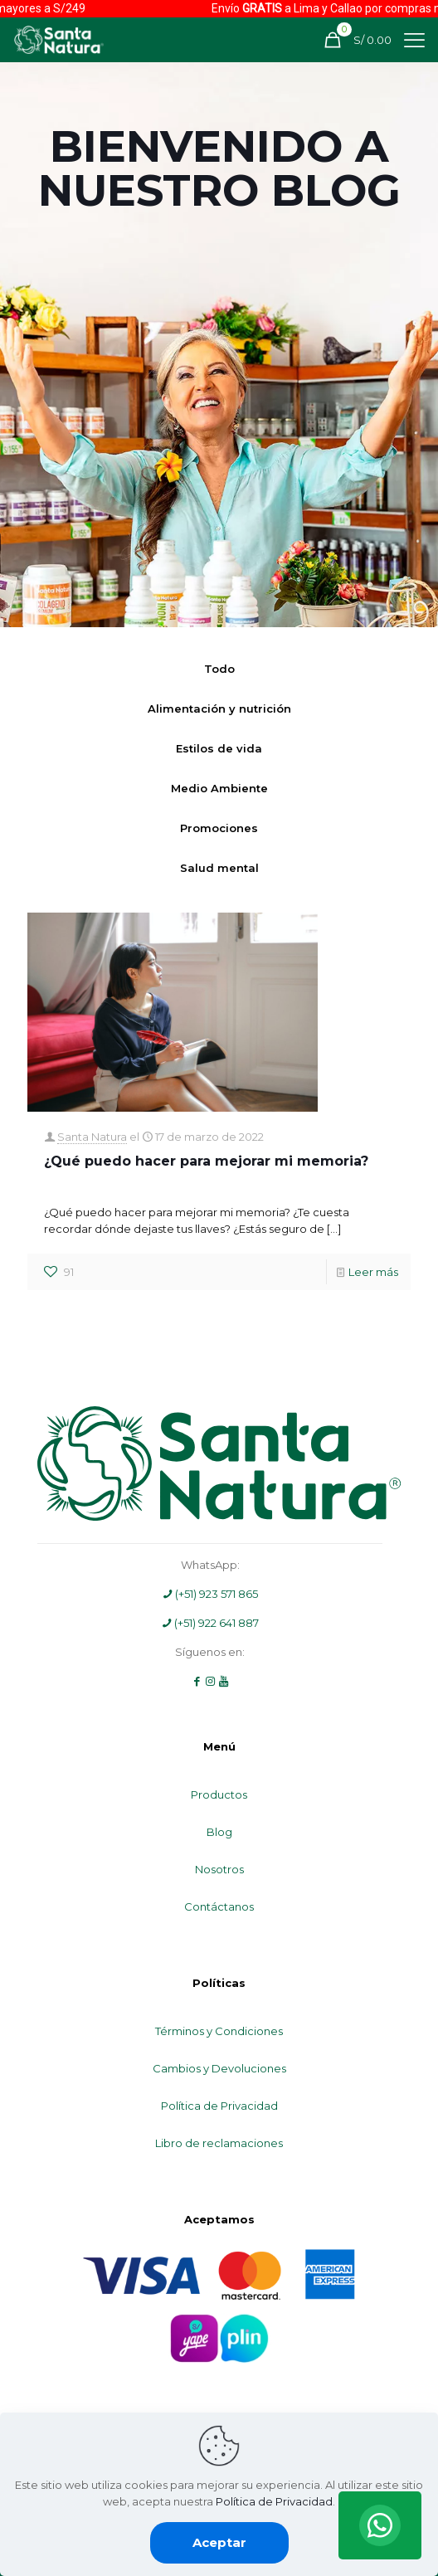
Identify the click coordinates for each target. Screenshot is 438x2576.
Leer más (373, 1271)
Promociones (219, 828)
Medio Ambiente (219, 788)
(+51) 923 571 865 (210, 1593)
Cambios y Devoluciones (219, 2068)
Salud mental (219, 867)
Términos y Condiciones (219, 2031)
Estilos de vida (219, 748)
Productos (219, 1794)
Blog (219, 1831)
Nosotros (219, 1869)
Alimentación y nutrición (219, 708)
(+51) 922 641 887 (210, 1622)
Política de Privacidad (219, 2105)
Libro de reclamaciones (219, 2143)
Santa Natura (92, 1136)
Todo (219, 668)
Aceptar (219, 2542)
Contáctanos (219, 1906)
